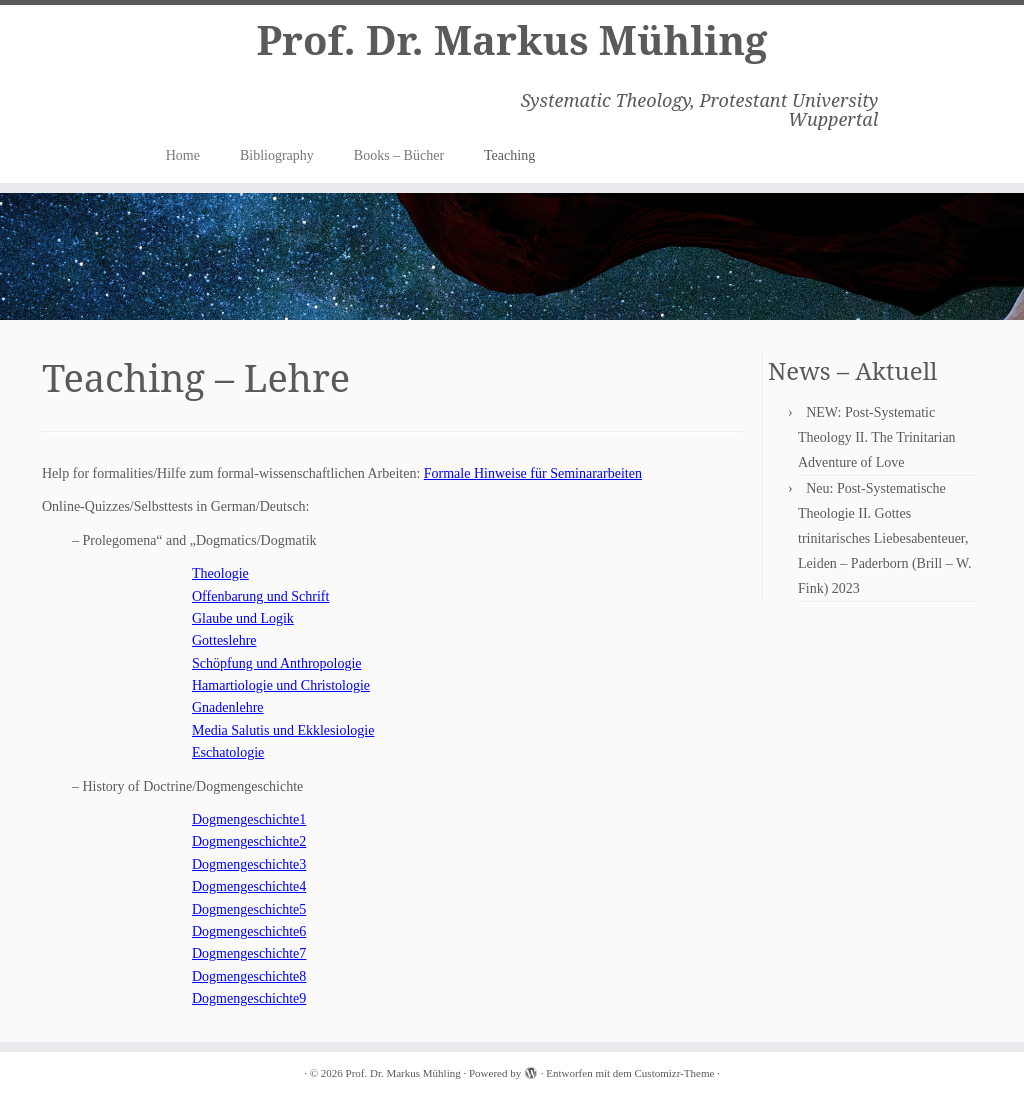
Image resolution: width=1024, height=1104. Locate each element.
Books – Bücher (399, 155)
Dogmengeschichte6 (249, 931)
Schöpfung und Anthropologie (277, 663)
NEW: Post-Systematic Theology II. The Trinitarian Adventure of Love (877, 437)
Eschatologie (228, 752)
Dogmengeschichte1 (249, 819)
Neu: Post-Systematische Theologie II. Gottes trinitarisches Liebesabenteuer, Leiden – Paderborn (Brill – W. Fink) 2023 (884, 538)
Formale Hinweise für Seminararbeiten (533, 473)
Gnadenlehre (228, 707)
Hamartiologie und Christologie (281, 685)
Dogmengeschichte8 (249, 976)
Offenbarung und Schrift (260, 596)
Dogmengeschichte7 (249, 953)
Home (183, 155)
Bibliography (277, 155)
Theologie (220, 573)
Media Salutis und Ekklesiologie (283, 730)
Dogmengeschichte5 (249, 909)
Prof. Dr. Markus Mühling (511, 40)
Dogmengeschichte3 (249, 864)
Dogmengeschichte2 (249, 841)
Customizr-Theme (675, 1073)
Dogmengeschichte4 (249, 886)
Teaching (509, 155)
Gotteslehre (224, 640)
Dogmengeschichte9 (249, 998)
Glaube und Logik (243, 618)
